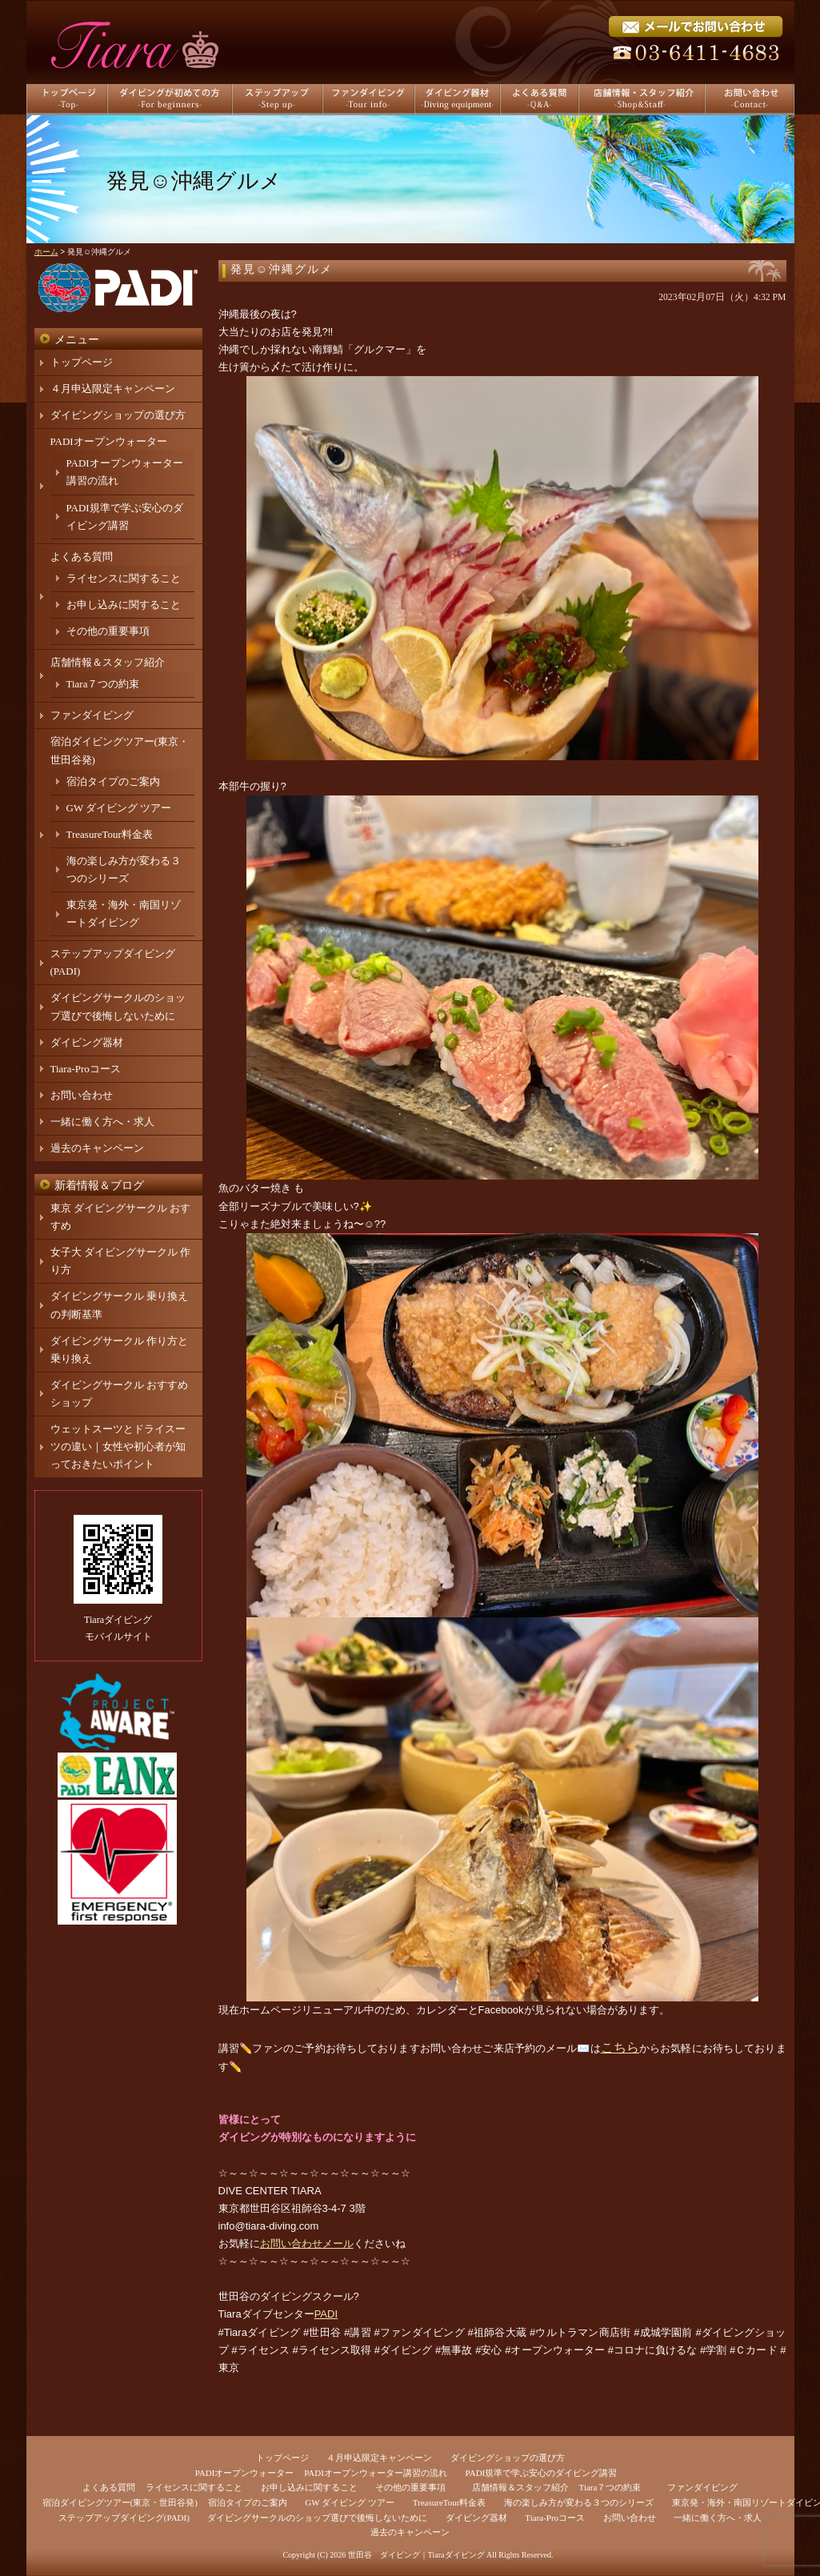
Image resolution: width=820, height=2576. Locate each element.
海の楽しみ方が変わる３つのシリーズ (579, 2502)
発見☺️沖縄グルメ (281, 269)
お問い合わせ (81, 1095)
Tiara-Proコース (85, 1069)
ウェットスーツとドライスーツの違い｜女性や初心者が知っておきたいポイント (118, 1446)
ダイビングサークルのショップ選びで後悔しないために (317, 2517)
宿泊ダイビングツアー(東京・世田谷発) (120, 2502)
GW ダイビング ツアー (119, 808)
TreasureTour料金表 (109, 834)
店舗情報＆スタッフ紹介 (107, 662)
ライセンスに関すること (123, 578)
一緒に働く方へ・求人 (102, 1122)
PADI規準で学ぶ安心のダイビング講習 (542, 2473)
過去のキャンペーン (97, 1148)
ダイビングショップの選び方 (118, 415)
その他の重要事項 (108, 631)
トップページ (81, 362)
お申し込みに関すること (123, 605)
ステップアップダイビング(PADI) (124, 2517)
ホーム (46, 251)
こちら (620, 2047)
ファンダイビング (92, 715)
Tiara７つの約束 (103, 684)
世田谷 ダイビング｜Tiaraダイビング (416, 2554)
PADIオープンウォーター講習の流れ (375, 2473)
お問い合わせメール (307, 2243)
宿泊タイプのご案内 (113, 781)
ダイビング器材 (86, 1042)
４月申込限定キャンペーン (112, 389)
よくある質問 (81, 557)
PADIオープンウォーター (108, 441)
